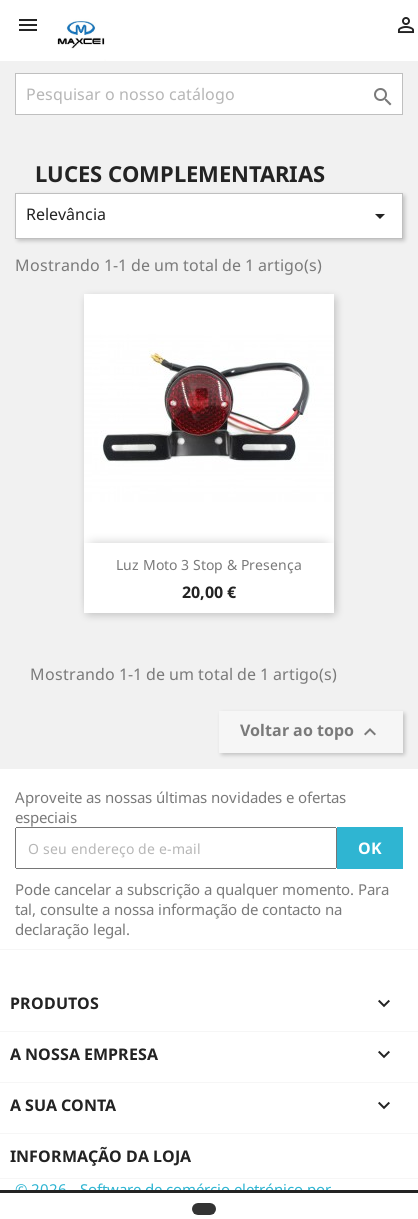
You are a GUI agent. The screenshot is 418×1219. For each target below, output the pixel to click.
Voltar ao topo (311, 732)
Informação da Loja (100, 1156)
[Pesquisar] (209, 94)
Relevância (209, 215)
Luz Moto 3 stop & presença (209, 564)
